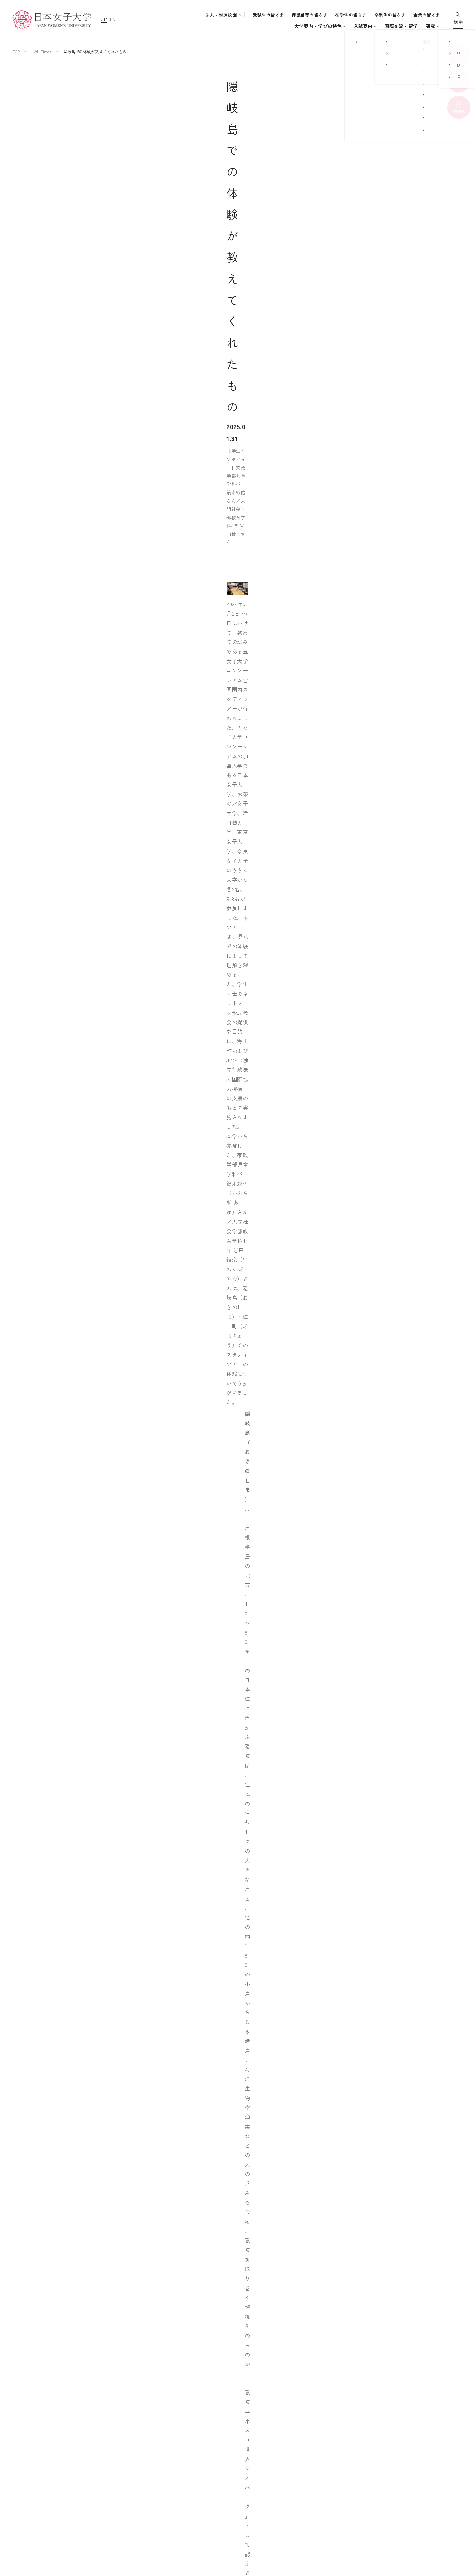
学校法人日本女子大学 (318, 2490)
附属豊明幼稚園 (311, 2441)
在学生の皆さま (350, 15)
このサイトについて (391, 2453)
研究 (378, 26)
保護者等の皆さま (310, 15)
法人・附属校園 (221, 15)
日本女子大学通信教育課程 (323, 2502)
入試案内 (263, 26)
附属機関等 (306, 2515)
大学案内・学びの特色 (180, 26)
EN (112, 19)
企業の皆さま (426, 15)
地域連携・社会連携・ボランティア (257, 2509)
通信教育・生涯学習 (412, 26)
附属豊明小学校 (311, 2453)
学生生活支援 (236, 2490)
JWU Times (41, 51)
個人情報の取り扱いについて (401, 2465)
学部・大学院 (226, 26)
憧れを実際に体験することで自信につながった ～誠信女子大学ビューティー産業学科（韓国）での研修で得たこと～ (266, 2321)
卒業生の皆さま (389, 15)
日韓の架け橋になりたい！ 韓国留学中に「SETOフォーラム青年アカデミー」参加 (259, 2368)
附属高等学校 (308, 2478)
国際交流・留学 (348, 26)
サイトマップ (384, 2441)
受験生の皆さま (268, 15)
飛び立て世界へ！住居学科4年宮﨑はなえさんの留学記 (222, 2347)
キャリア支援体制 (240, 2499)
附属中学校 (306, 2465)
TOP (16, 51)
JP (104, 19)
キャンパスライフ (300, 26)
